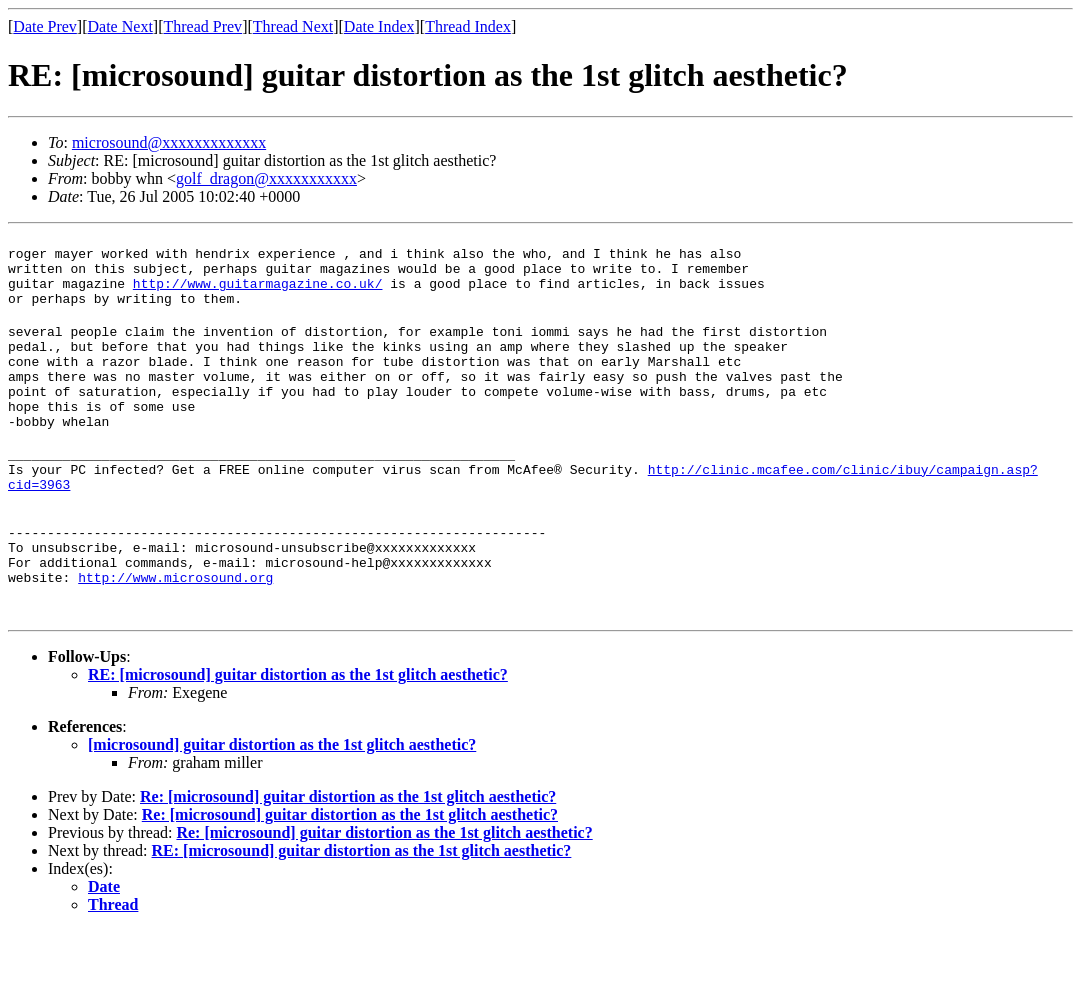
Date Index (379, 26)
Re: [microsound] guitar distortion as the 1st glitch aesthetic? (348, 856)
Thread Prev (202, 26)
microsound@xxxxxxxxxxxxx (169, 142)
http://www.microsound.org (175, 637)
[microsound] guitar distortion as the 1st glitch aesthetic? (282, 804)
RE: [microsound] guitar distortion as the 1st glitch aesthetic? (298, 734)
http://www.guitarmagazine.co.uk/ (258, 295)
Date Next (120, 26)
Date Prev (45, 26)
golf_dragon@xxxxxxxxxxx (266, 178)
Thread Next (293, 26)
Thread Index (468, 26)
